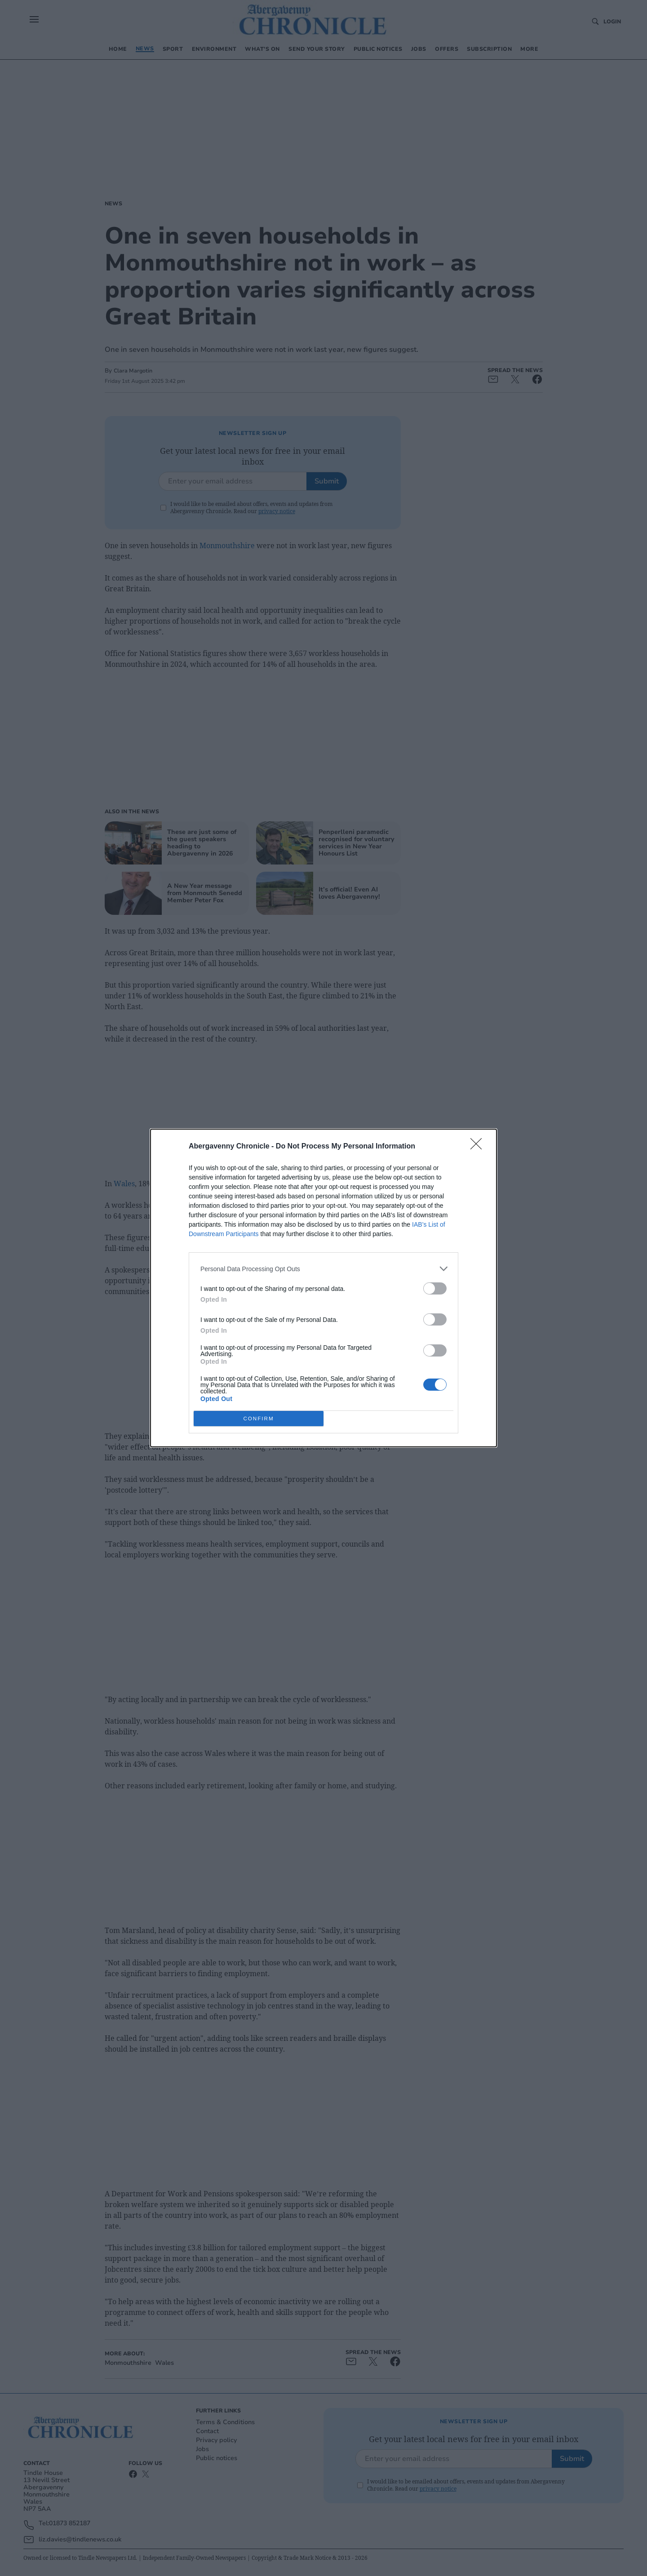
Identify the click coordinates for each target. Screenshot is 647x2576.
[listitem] (323, 1268)
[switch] (435, 1288)
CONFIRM (258, 1418)
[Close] (478, 1146)
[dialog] (323, 1288)
